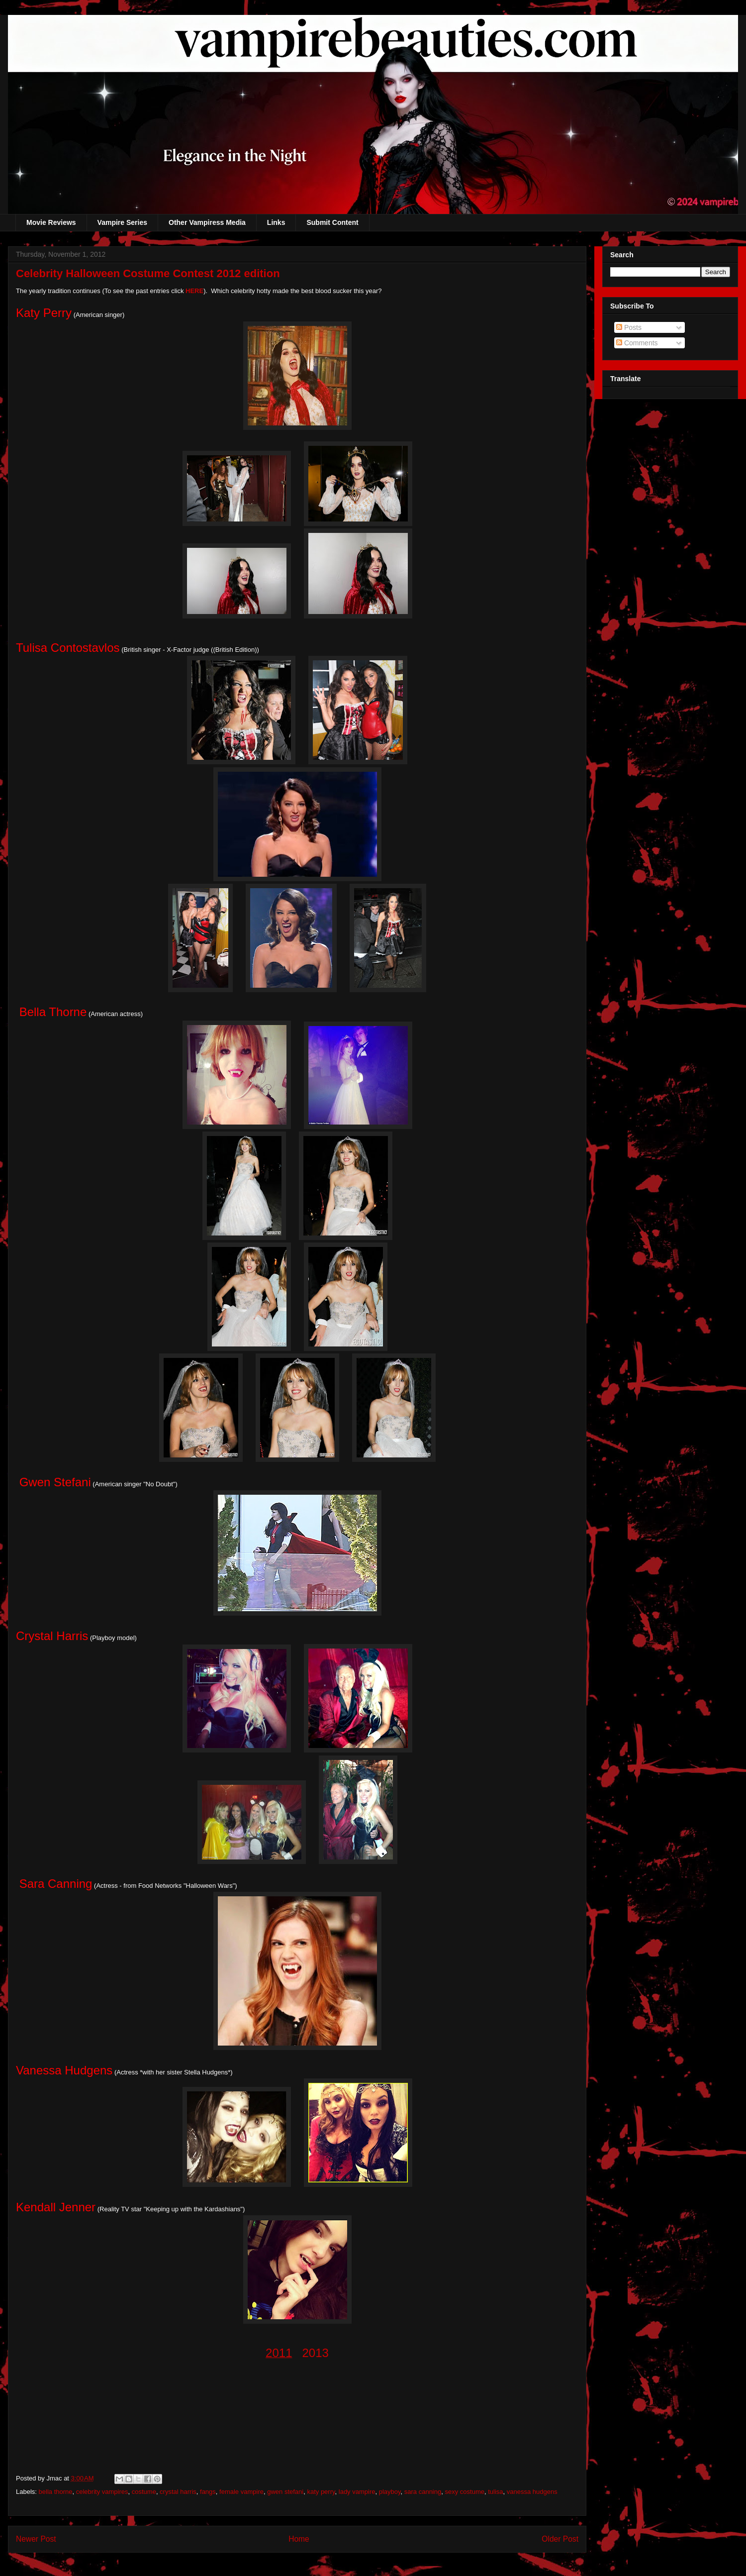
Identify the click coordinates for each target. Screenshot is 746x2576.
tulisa (495, 2491)
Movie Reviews (51, 222)
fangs (208, 2491)
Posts (629, 327)
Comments (637, 343)
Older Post (560, 2539)
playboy (390, 2491)
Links (276, 222)
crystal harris (178, 2491)
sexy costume (464, 2491)
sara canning (422, 2491)
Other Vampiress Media (207, 222)
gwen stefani (285, 2491)
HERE (194, 291)
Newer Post (36, 2539)
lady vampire (357, 2491)
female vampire (241, 2491)
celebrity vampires (102, 2491)
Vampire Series (122, 222)
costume (144, 2491)
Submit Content (332, 222)
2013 (315, 2353)
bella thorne (56, 2491)
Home (298, 2539)
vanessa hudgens (532, 2491)
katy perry (321, 2491)
